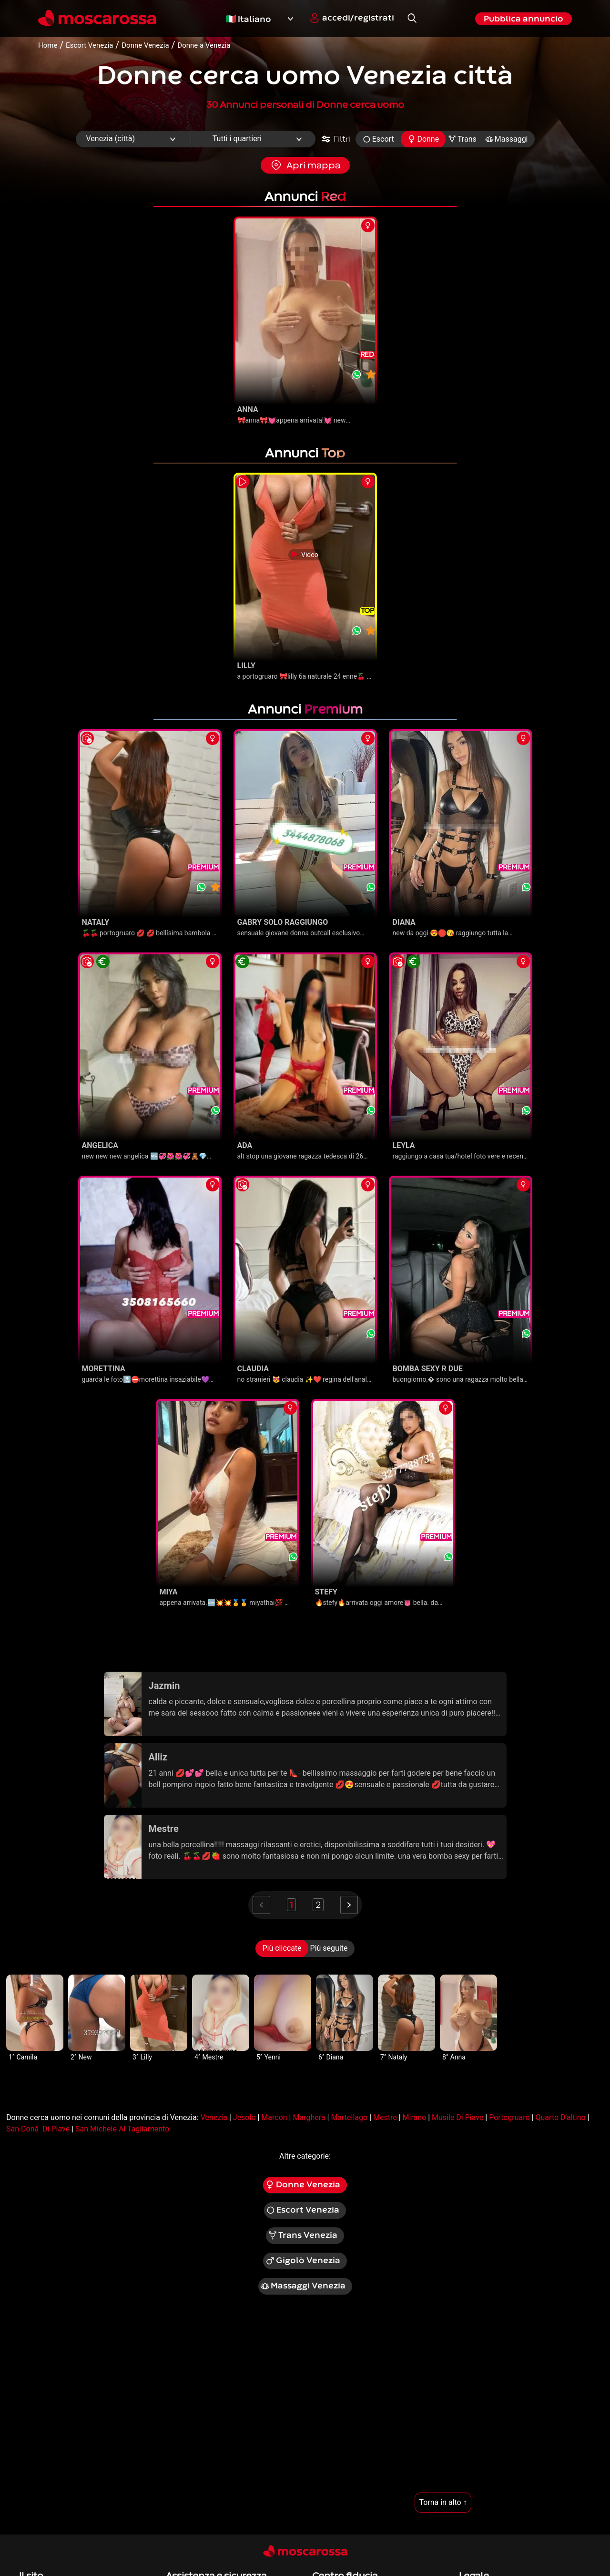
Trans (462, 139)
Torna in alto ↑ (443, 2502)
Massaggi (506, 139)
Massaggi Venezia (303, 2286)
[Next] (349, 1905)
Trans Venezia (303, 2235)
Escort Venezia (303, 2210)
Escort (378, 139)
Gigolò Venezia (302, 2261)
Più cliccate (281, 1948)
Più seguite (329, 1948)
